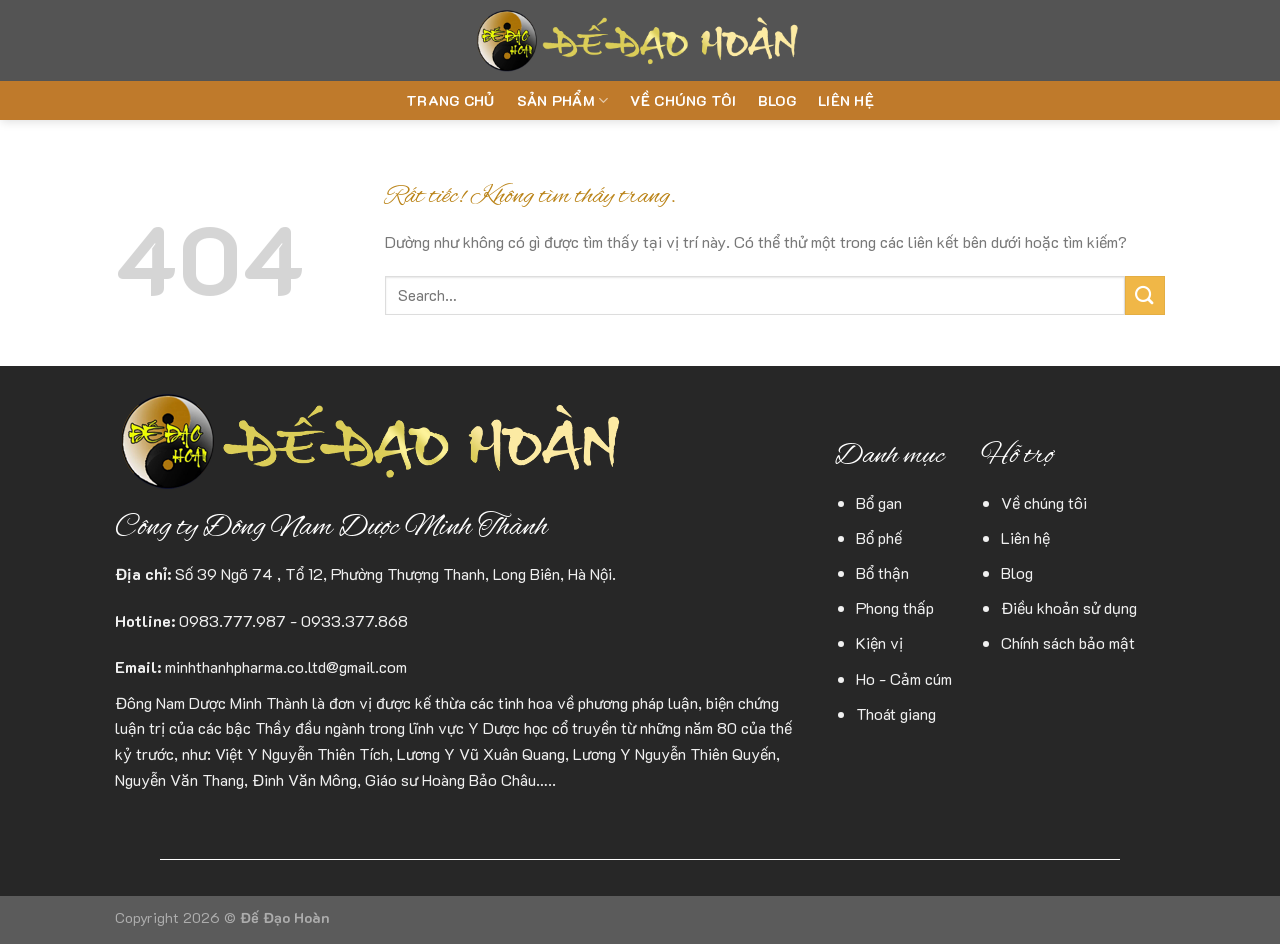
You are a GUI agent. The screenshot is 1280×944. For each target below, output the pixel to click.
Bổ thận (882, 572)
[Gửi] (1145, 295)
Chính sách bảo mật (1068, 642)
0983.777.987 (232, 620)
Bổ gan (879, 502)
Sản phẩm (563, 101)
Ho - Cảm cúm (904, 678)
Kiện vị (879, 642)
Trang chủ (450, 100)
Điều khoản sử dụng (1069, 607)
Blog (777, 100)
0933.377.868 (354, 620)
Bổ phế (879, 537)
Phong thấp (895, 607)
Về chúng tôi (682, 100)
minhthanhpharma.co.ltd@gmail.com (286, 666)
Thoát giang (896, 713)
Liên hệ (846, 100)
